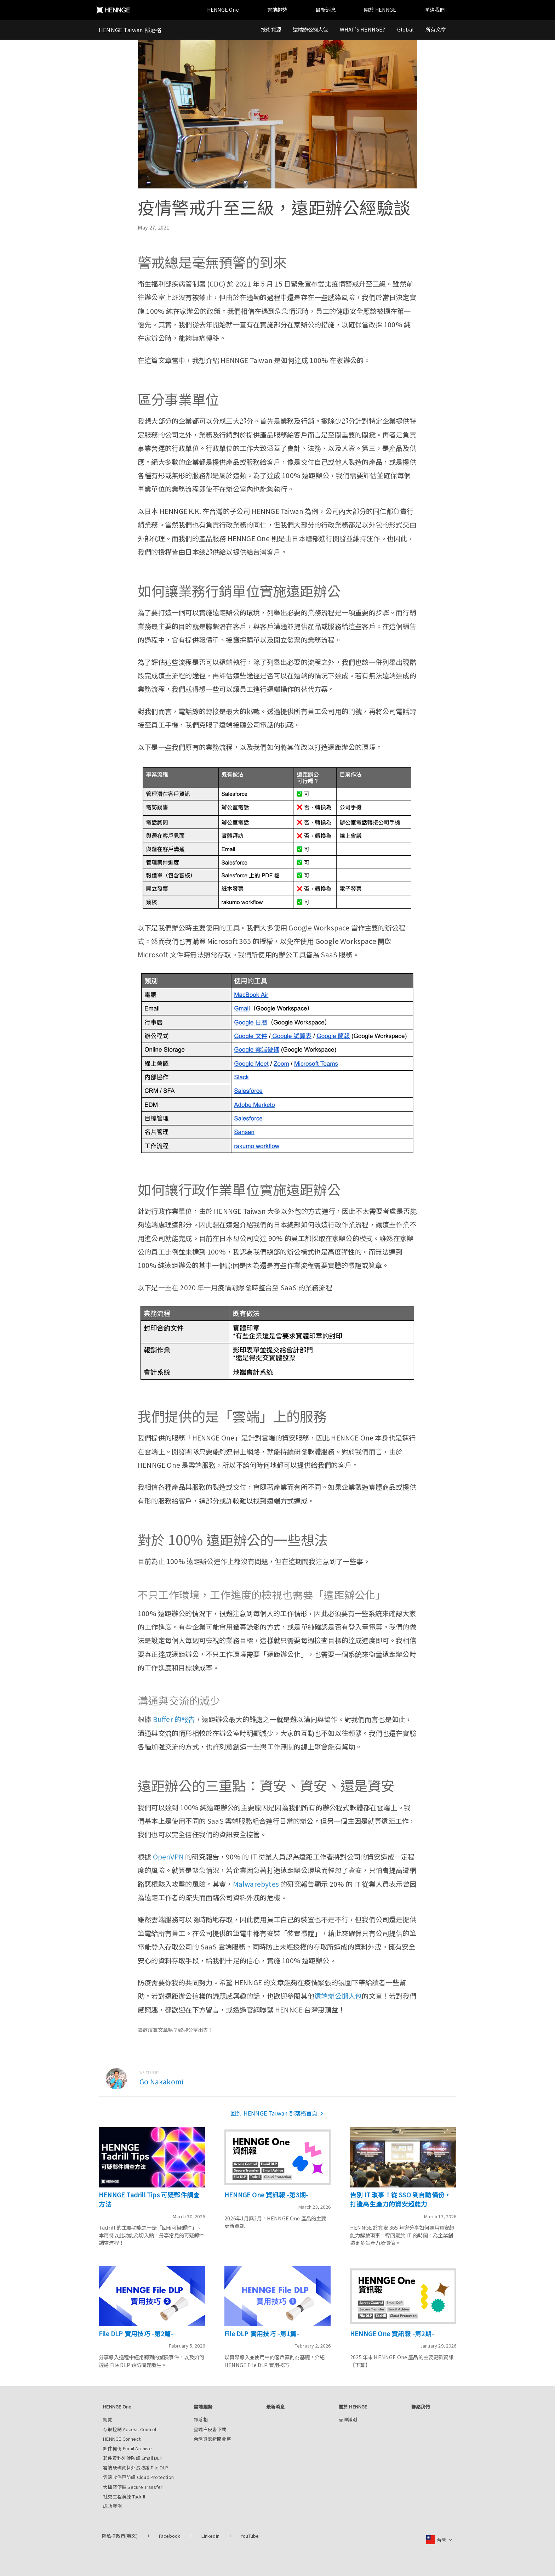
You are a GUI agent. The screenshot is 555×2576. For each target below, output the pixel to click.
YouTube (250, 2535)
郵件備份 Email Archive (127, 2448)
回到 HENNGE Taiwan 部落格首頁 (277, 2113)
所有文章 (435, 29)
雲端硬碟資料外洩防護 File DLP (135, 2467)
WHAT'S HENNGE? (362, 29)
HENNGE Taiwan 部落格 (130, 30)
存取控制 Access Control (129, 2429)
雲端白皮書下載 (210, 2429)
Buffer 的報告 (174, 1719)
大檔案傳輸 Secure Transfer (132, 2487)
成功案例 (112, 2506)
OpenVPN (168, 1857)
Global (405, 29)
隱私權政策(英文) (120, 2535)
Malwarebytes (256, 1884)
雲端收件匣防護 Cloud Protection (138, 2477)
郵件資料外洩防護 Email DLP (132, 2458)
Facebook (170, 2535)
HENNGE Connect (122, 2438)
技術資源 (271, 29)
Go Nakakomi (161, 2082)
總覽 (107, 2419)
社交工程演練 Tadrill (124, 2496)
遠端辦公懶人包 (310, 29)
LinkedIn (210, 2535)
